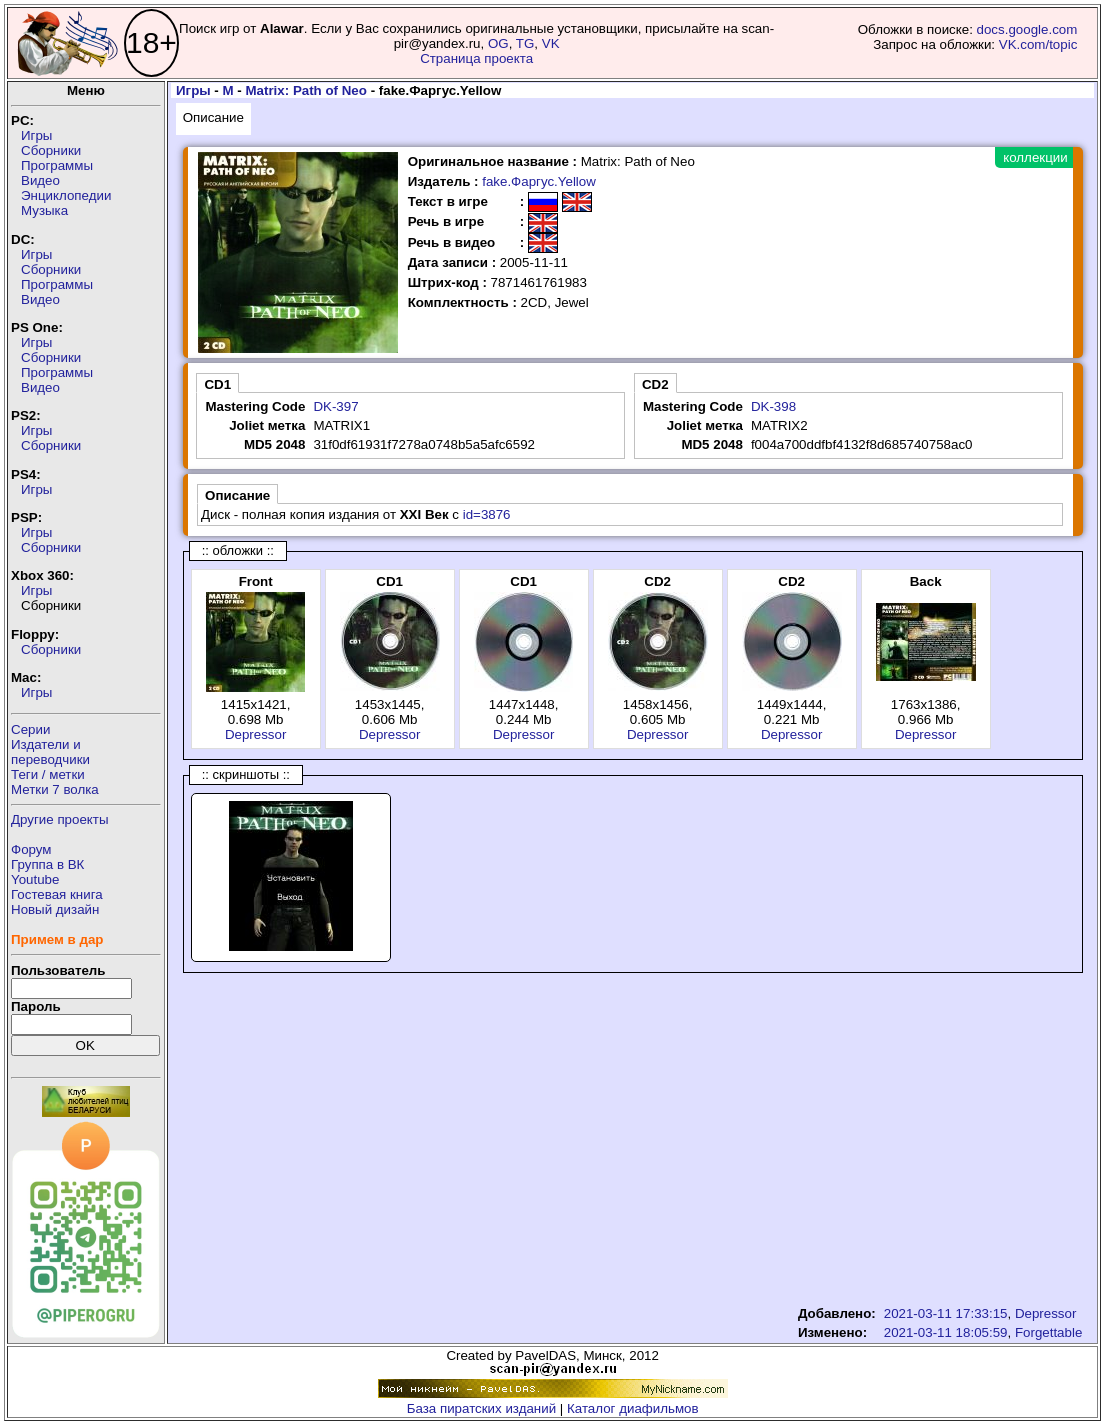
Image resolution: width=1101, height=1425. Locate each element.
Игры (36, 135)
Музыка (44, 210)
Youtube (35, 879)
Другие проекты (60, 819)
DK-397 (335, 406)
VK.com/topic (1038, 44)
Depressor (255, 734)
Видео (40, 180)
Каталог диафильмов (633, 1408)
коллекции (1035, 157)
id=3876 (487, 514)
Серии (30, 729)
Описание (213, 117)
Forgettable (1048, 1332)
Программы (57, 165)
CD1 (217, 384)
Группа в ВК (47, 864)
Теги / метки (48, 774)
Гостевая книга (57, 894)
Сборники (51, 150)
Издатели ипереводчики (50, 752)
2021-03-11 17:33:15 (946, 1313)
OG (498, 43)
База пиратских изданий (481, 1408)
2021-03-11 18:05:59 (946, 1332)
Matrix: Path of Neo (305, 90)
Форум (31, 849)
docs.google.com (1027, 29)
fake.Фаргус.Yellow (539, 181)
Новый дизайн (55, 909)
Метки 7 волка (55, 789)
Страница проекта (476, 58)
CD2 (655, 384)
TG (525, 43)
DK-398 (773, 406)
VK (551, 43)
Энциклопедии (66, 195)
